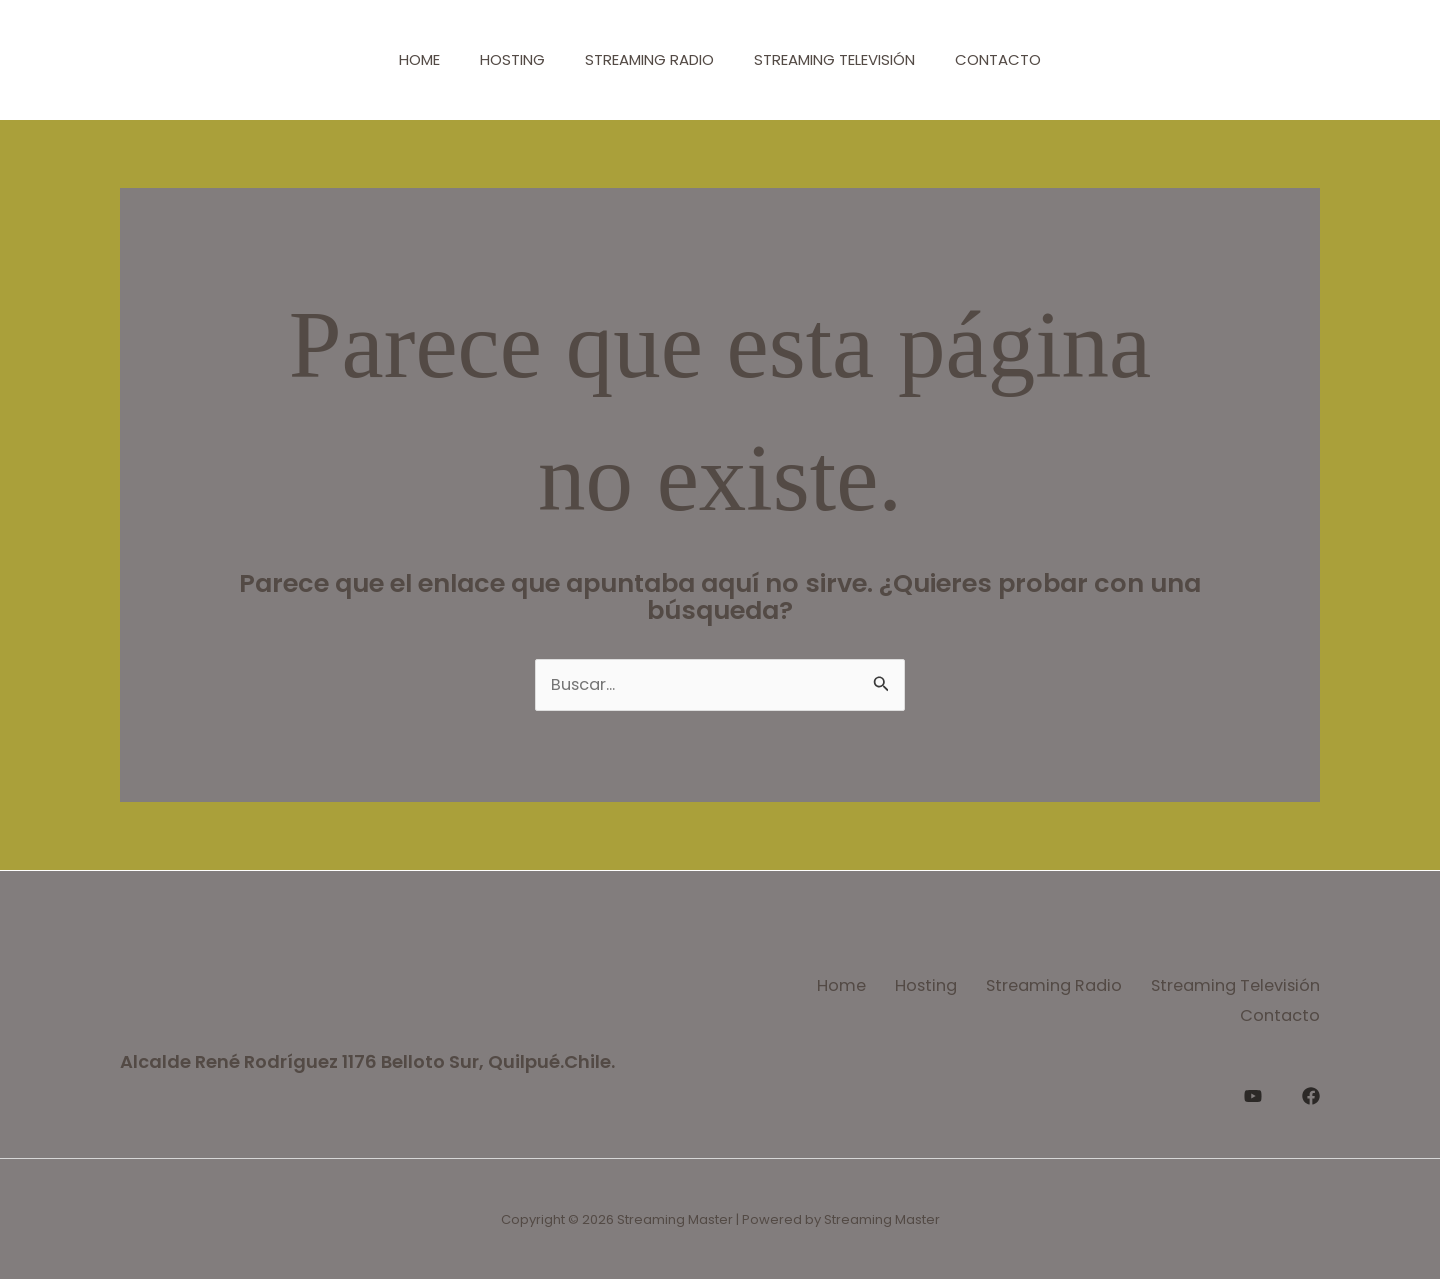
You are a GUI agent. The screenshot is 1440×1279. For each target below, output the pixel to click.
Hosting (502, 59)
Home (399, 59)
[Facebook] (1311, 1090)
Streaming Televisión (844, 59)
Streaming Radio (649, 59)
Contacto (1018, 59)
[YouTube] (1253, 1090)
